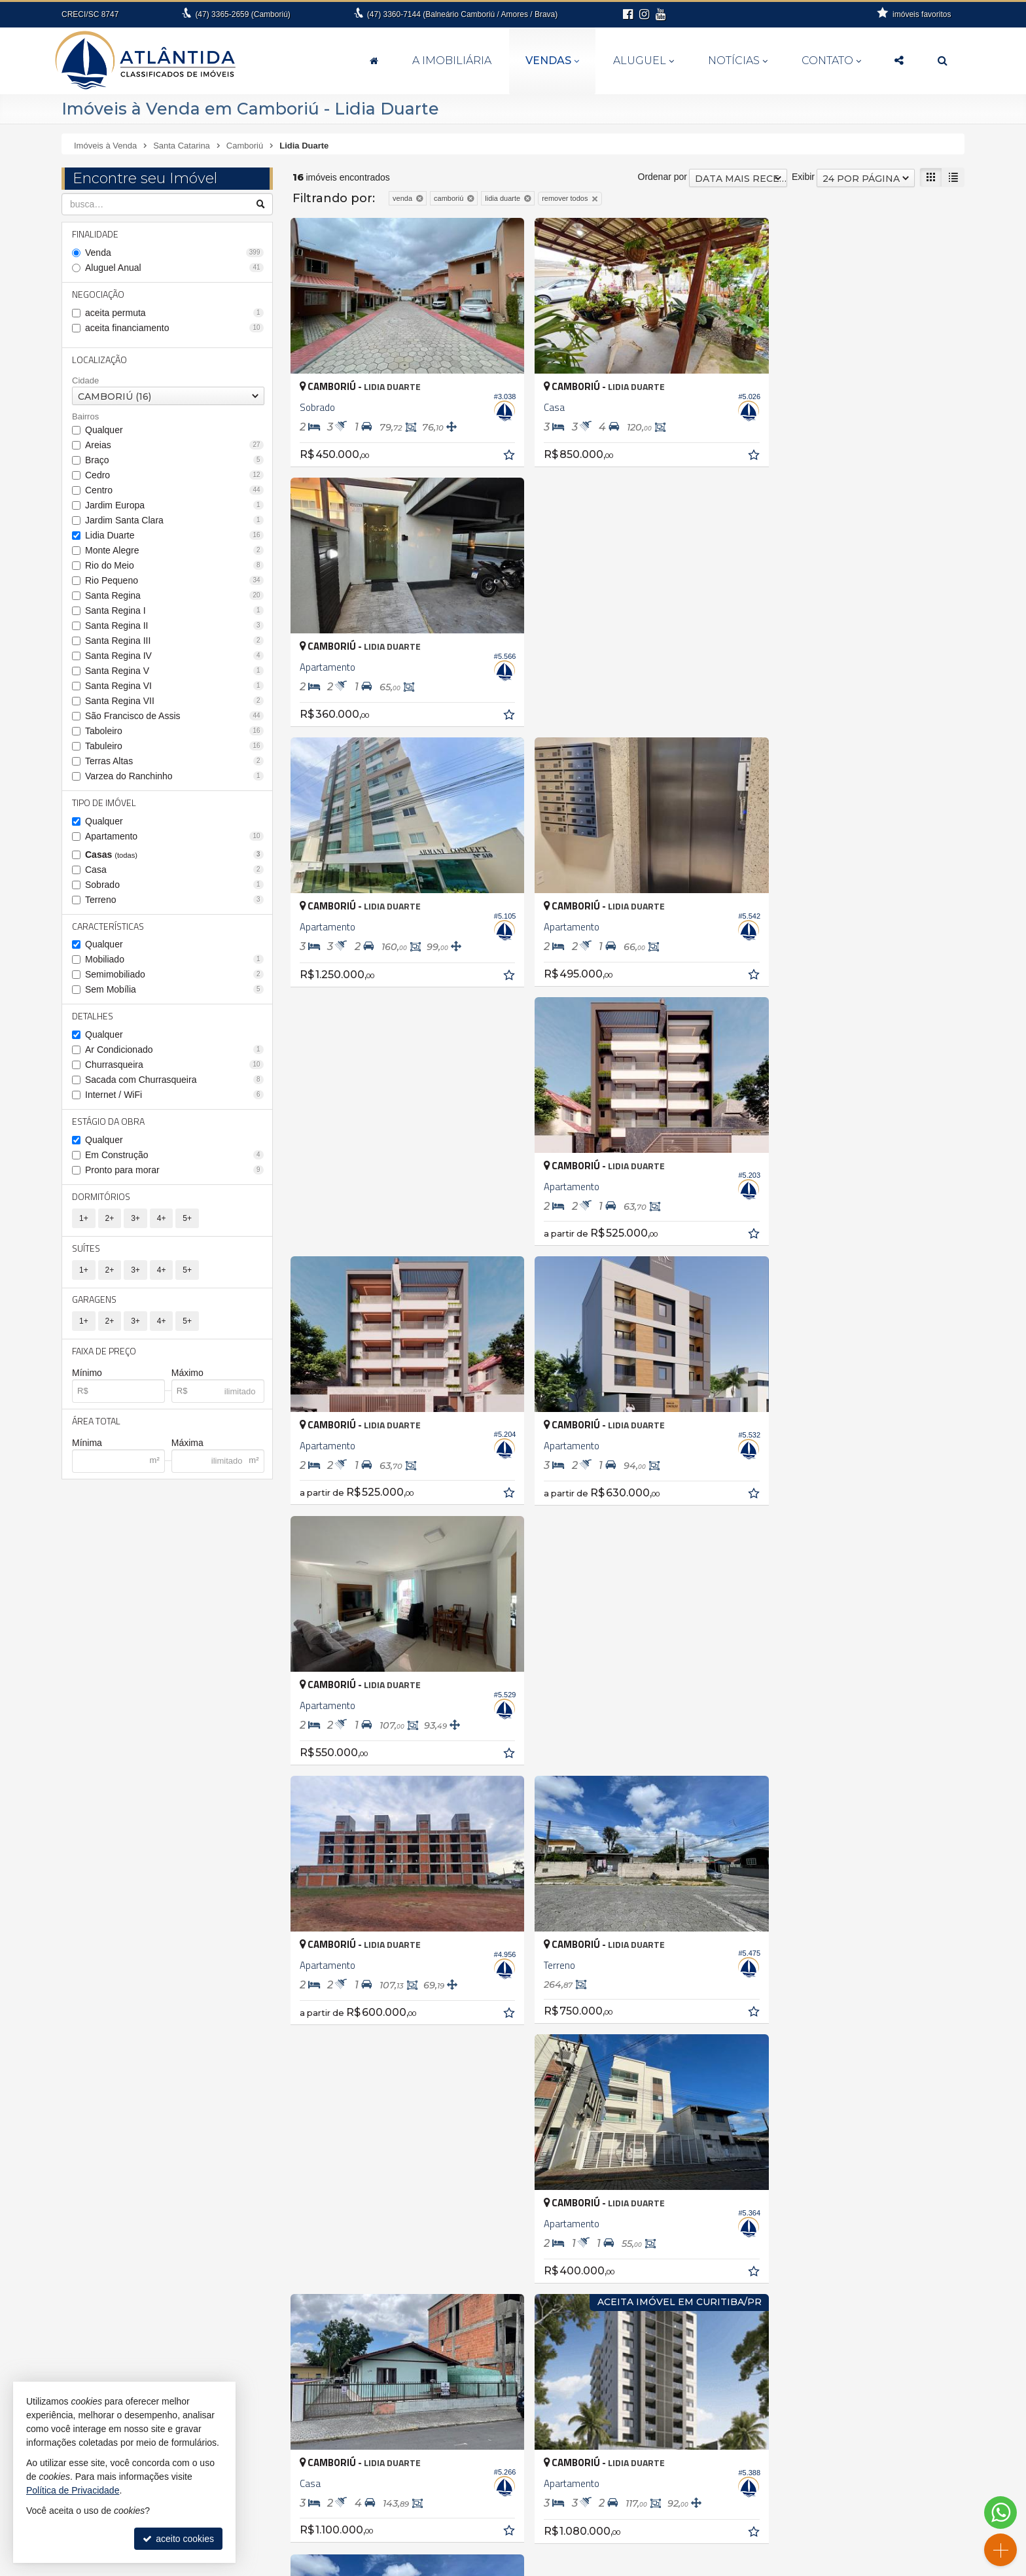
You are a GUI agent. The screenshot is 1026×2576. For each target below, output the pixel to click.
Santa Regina (174, 595)
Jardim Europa (174, 505)
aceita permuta (174, 313)
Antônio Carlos (100, 2189)
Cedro (174, 475)
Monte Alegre (174, 550)
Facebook (828, 2520)
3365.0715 (248, 2494)
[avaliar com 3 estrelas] (326, 1747)
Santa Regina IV (174, 655)
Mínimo (87, 1374)
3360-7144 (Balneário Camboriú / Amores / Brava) (462, 14)
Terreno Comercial (722, 2274)
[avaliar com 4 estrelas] (340, 1747)
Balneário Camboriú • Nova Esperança (456, 2285)
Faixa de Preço (104, 1352)
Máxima (187, 1444)
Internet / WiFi (174, 1095)
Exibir (803, 176)
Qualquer (104, 430)
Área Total (96, 1422)
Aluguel (643, 60)
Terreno (174, 899)
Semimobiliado (174, 975)
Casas (174, 854)
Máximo (187, 1374)
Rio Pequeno (174, 580)
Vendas (552, 60)
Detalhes (92, 1016)
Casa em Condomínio (729, 2233)
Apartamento (174, 836)
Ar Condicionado (174, 1050)
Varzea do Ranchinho (174, 776)
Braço (174, 460)
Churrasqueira (174, 1065)
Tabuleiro (174, 746)
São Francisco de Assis (174, 716)
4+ (161, 1219)
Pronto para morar (174, 1170)
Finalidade (95, 234)
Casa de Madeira (720, 2219)
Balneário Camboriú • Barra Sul (441, 2258)
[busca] (942, 60)
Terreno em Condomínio (734, 2288)
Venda (174, 252)
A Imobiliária (451, 60)
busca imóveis (828, 2507)
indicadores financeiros (828, 2468)
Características (108, 926)
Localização (99, 359)
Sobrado (174, 884)
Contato (831, 60)
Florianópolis (96, 2272)
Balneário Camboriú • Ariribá (435, 2203)
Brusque (87, 2244)
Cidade (85, 380)
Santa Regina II (174, 625)
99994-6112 (521, 2520)
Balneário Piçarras (107, 2217)
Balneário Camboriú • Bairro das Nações (460, 2217)
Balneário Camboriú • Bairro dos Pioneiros (463, 2230)
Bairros (85, 417)
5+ (187, 1219)
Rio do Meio (174, 565)
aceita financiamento (174, 328)
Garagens (94, 1300)
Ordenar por (662, 176)
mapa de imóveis (828, 2494)
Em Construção (174, 1155)
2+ (110, 1219)
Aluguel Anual (174, 267)
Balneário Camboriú (110, 2203)
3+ (135, 1219)
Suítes (86, 1249)
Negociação (98, 294)
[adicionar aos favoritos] (494, 446)
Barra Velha (94, 2230)
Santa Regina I (174, 610)
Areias (174, 445)
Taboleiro (174, 731)
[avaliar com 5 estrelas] (353, 1747)
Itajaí (80, 2285)
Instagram (827, 2533)
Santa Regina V (174, 670)
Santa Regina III (174, 640)
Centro (174, 490)
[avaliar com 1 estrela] (298, 1747)
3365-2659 (242, 14)
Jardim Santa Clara (174, 520)
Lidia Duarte (174, 535)
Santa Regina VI (174, 685)
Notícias (738, 60)
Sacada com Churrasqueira (174, 1080)
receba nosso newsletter (828, 2455)
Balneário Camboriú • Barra (433, 2244)
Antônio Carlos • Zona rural (432, 2189)
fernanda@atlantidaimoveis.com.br (521, 2533)
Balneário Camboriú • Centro (436, 2272)
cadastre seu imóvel (828, 2481)
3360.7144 (520, 2507)
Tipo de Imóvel (104, 802)
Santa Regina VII (174, 701)
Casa (174, 869)
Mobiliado (174, 960)
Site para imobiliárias (734, 2566)
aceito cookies (178, 2538)
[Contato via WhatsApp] (1000, 2512)
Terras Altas (174, 761)
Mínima (87, 1444)
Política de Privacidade (646, 2566)
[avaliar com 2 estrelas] (312, 1747)
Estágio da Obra (108, 1122)
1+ (83, 1219)
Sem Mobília (174, 990)
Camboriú (90, 2258)
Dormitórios (101, 1197)
